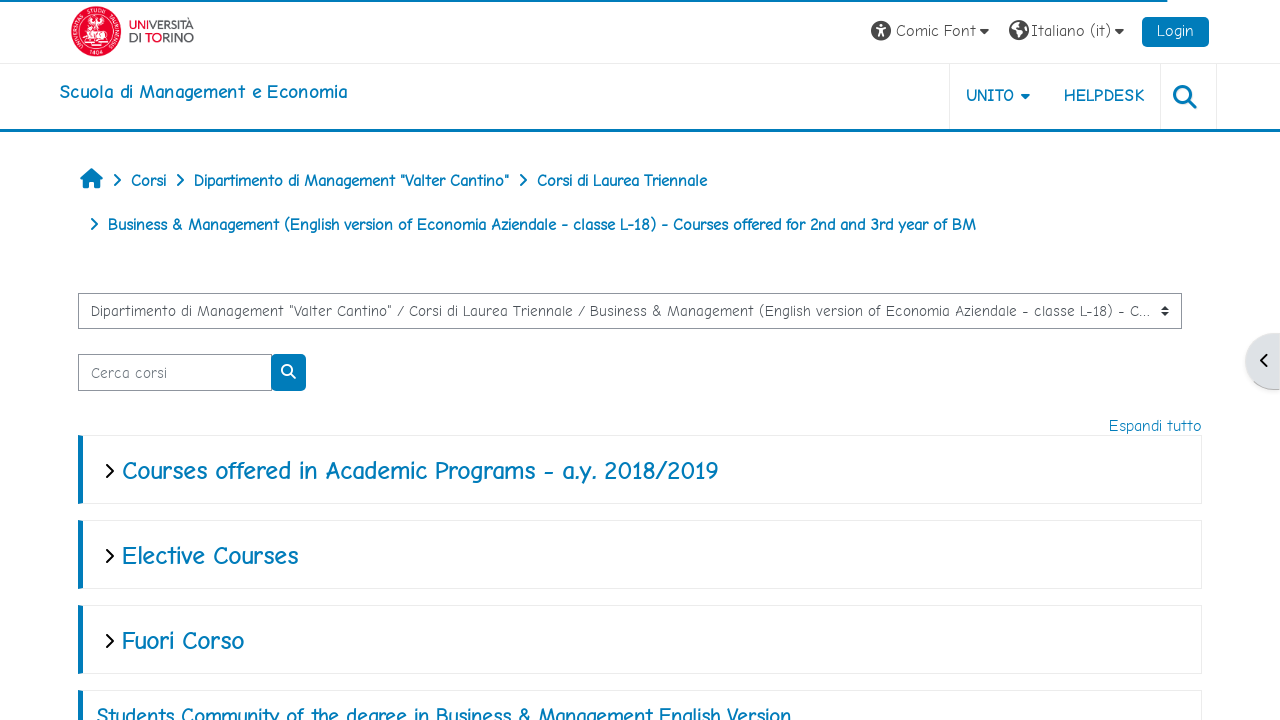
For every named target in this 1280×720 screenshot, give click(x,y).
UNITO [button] (990, 95)
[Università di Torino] (132, 29)
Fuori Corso (183, 640)
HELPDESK (1104, 95)
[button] (932, 31)
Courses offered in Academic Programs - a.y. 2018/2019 (420, 470)
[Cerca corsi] (175, 372)
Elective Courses (210, 555)
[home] (203, 92)
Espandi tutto (1155, 425)
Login (1175, 30)
